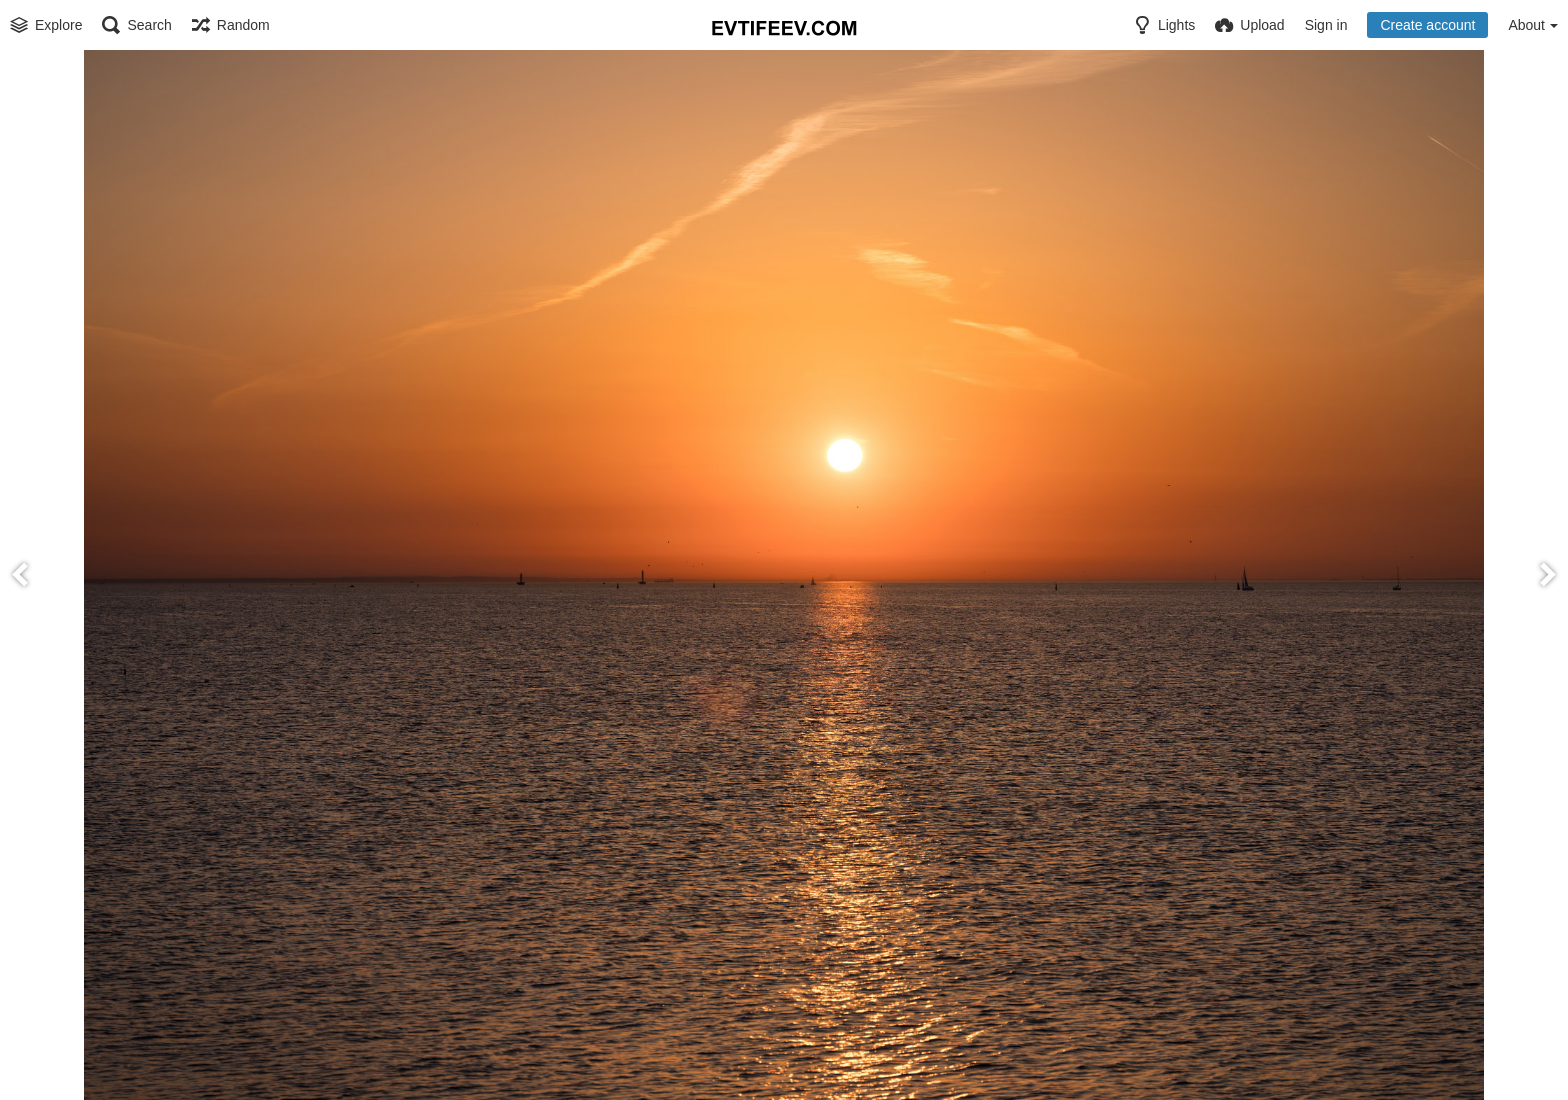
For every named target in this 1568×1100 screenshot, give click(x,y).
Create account (1427, 25)
